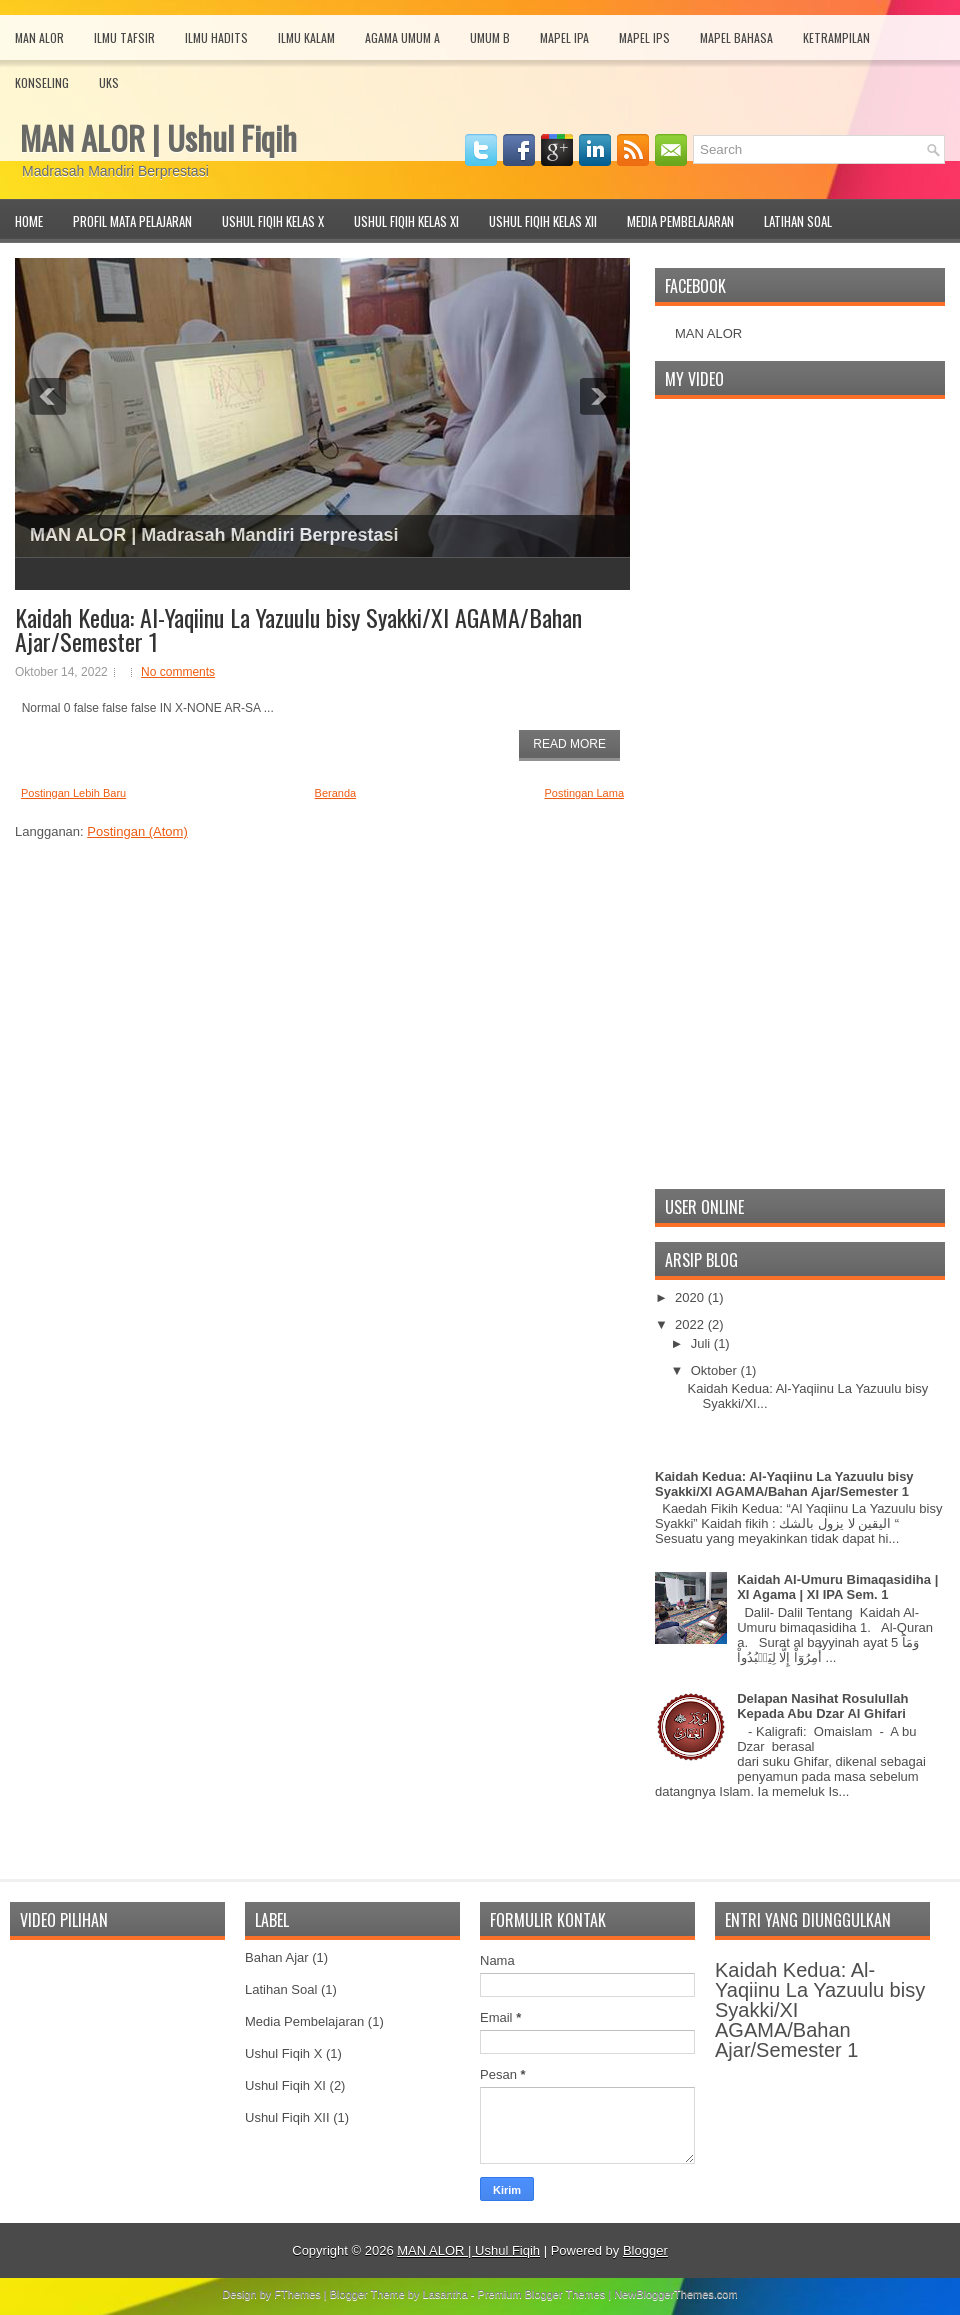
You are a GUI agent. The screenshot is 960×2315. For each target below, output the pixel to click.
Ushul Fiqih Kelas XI (406, 221)
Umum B (490, 37)
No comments (178, 672)
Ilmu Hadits (216, 37)
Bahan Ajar (277, 1957)
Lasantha (445, 2294)
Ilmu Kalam (306, 37)
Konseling (42, 82)
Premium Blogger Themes (542, 2294)
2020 (691, 1297)
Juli (702, 1343)
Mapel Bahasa (736, 37)
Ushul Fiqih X (283, 2053)
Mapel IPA (564, 37)
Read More (569, 744)
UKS (109, 82)
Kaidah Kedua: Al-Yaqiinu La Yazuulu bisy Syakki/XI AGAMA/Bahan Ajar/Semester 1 (298, 629)
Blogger (645, 2250)
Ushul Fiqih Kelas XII (543, 221)
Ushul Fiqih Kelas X (273, 221)
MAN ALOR (708, 333)
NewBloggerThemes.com (676, 2294)
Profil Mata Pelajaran (132, 221)
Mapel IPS (644, 37)
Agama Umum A (402, 37)
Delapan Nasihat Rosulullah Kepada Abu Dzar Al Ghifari (822, 1706)
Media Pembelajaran (680, 221)
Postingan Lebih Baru (73, 793)
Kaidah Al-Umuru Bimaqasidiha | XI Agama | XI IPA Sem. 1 (837, 1587)
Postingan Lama (585, 793)
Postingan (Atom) (137, 831)
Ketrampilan (836, 37)
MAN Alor (39, 37)
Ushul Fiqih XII (287, 2117)
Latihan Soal (798, 221)
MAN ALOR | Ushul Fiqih (158, 137)
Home (29, 221)
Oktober (716, 1370)
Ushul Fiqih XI (285, 2085)
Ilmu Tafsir (124, 37)
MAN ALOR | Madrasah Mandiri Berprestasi (214, 535)
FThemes (297, 2294)
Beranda (336, 793)
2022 (691, 1324)
